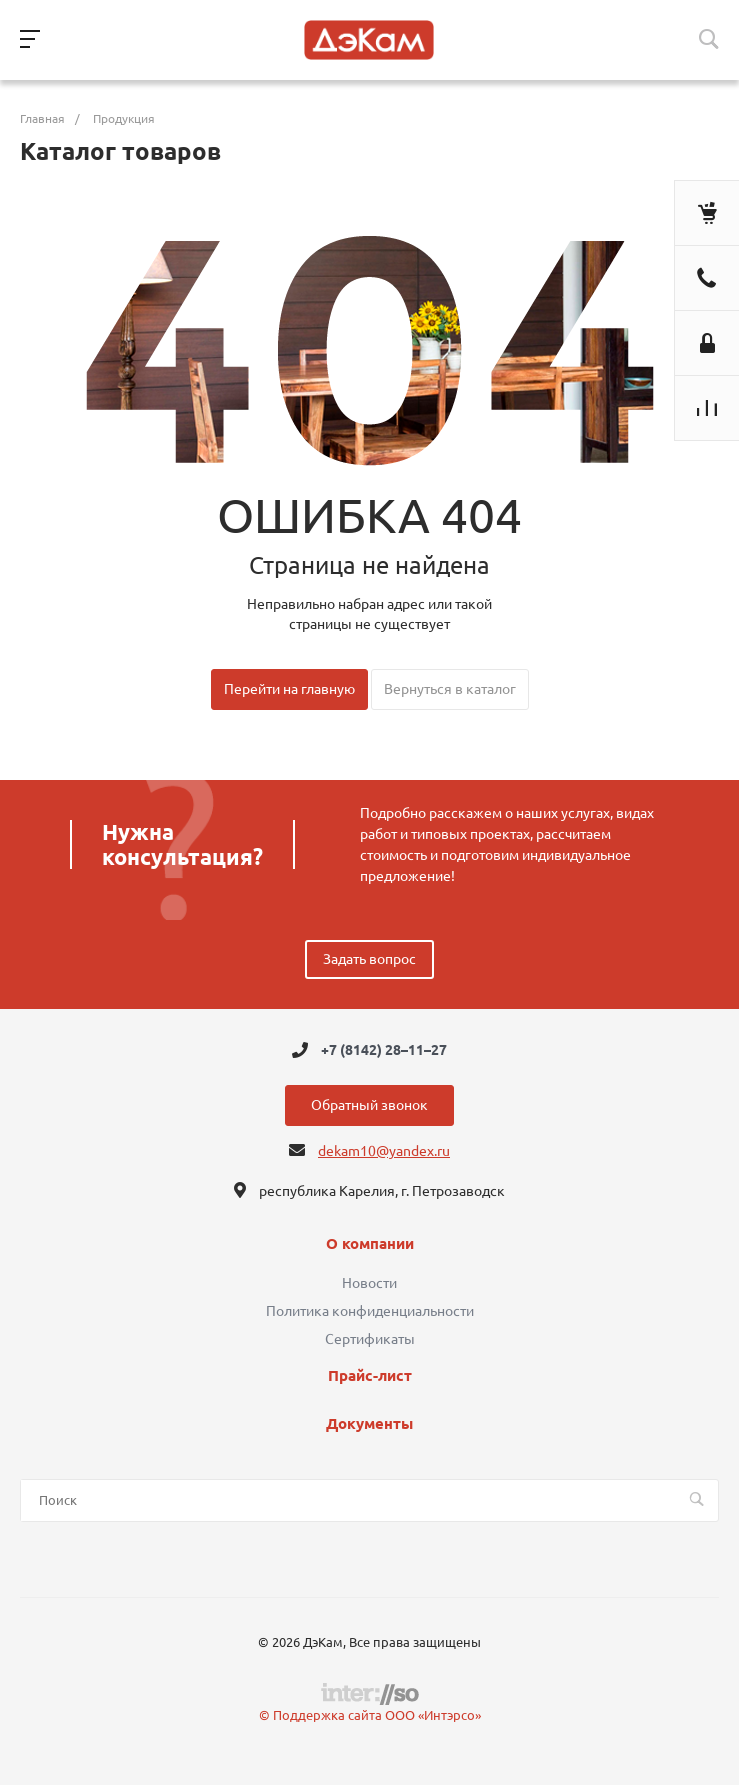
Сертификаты (370, 1339)
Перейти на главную (289, 689)
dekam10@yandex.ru (384, 1151)
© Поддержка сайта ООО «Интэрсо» (370, 1715)
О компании (370, 1244)
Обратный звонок (369, 1105)
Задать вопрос (369, 959)
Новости (369, 1283)
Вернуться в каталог (450, 689)
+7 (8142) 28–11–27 (384, 1050)
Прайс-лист (370, 1376)
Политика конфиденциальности (370, 1311)
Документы (369, 1424)
